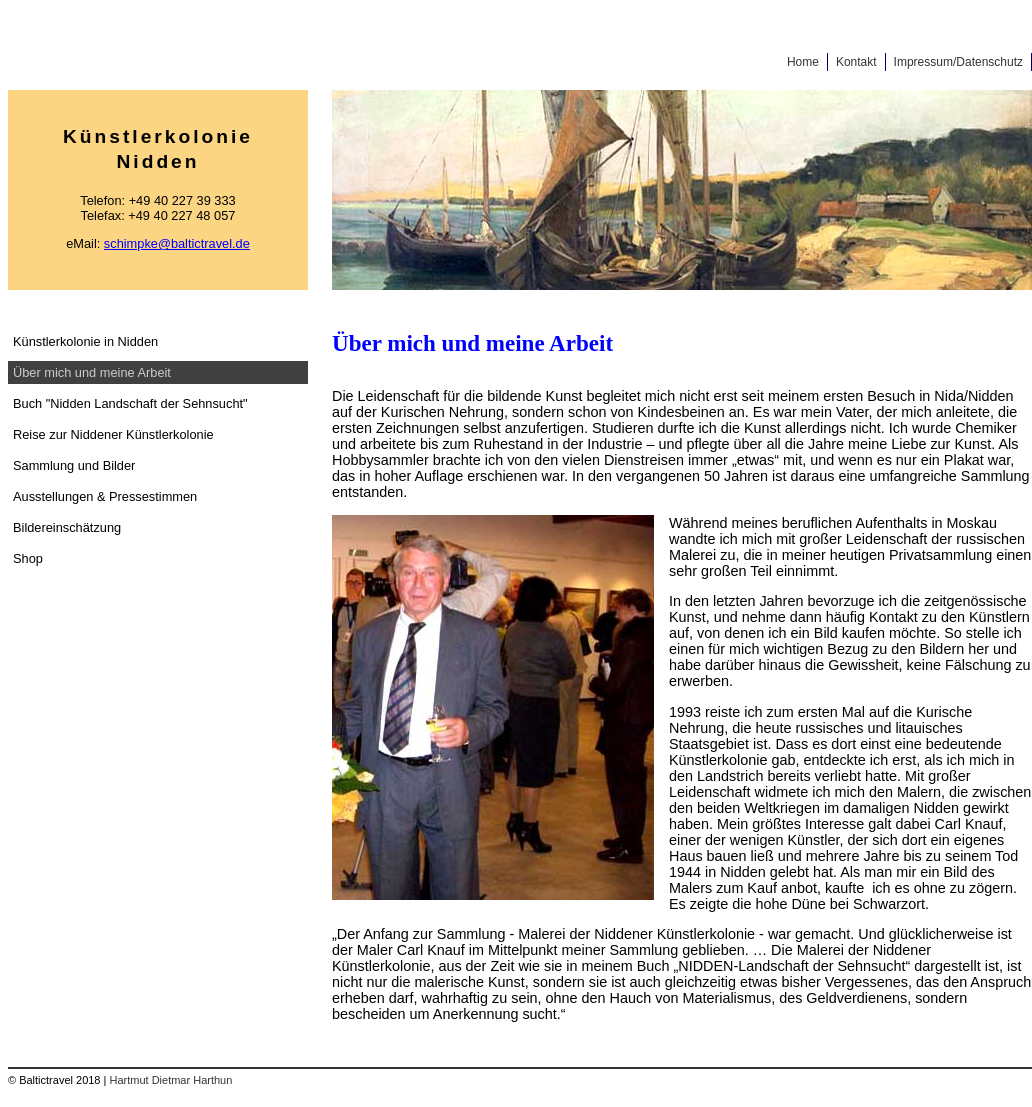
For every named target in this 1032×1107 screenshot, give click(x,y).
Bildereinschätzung (67, 527)
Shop (28, 558)
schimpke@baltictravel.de (177, 243)
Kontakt (856, 62)
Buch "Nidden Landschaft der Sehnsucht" (130, 403)
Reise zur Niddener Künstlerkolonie (113, 434)
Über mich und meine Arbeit (92, 372)
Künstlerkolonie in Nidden (85, 341)
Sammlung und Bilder (74, 465)
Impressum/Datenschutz (958, 62)
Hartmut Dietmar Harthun (170, 1080)
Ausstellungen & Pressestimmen (105, 496)
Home (803, 62)
